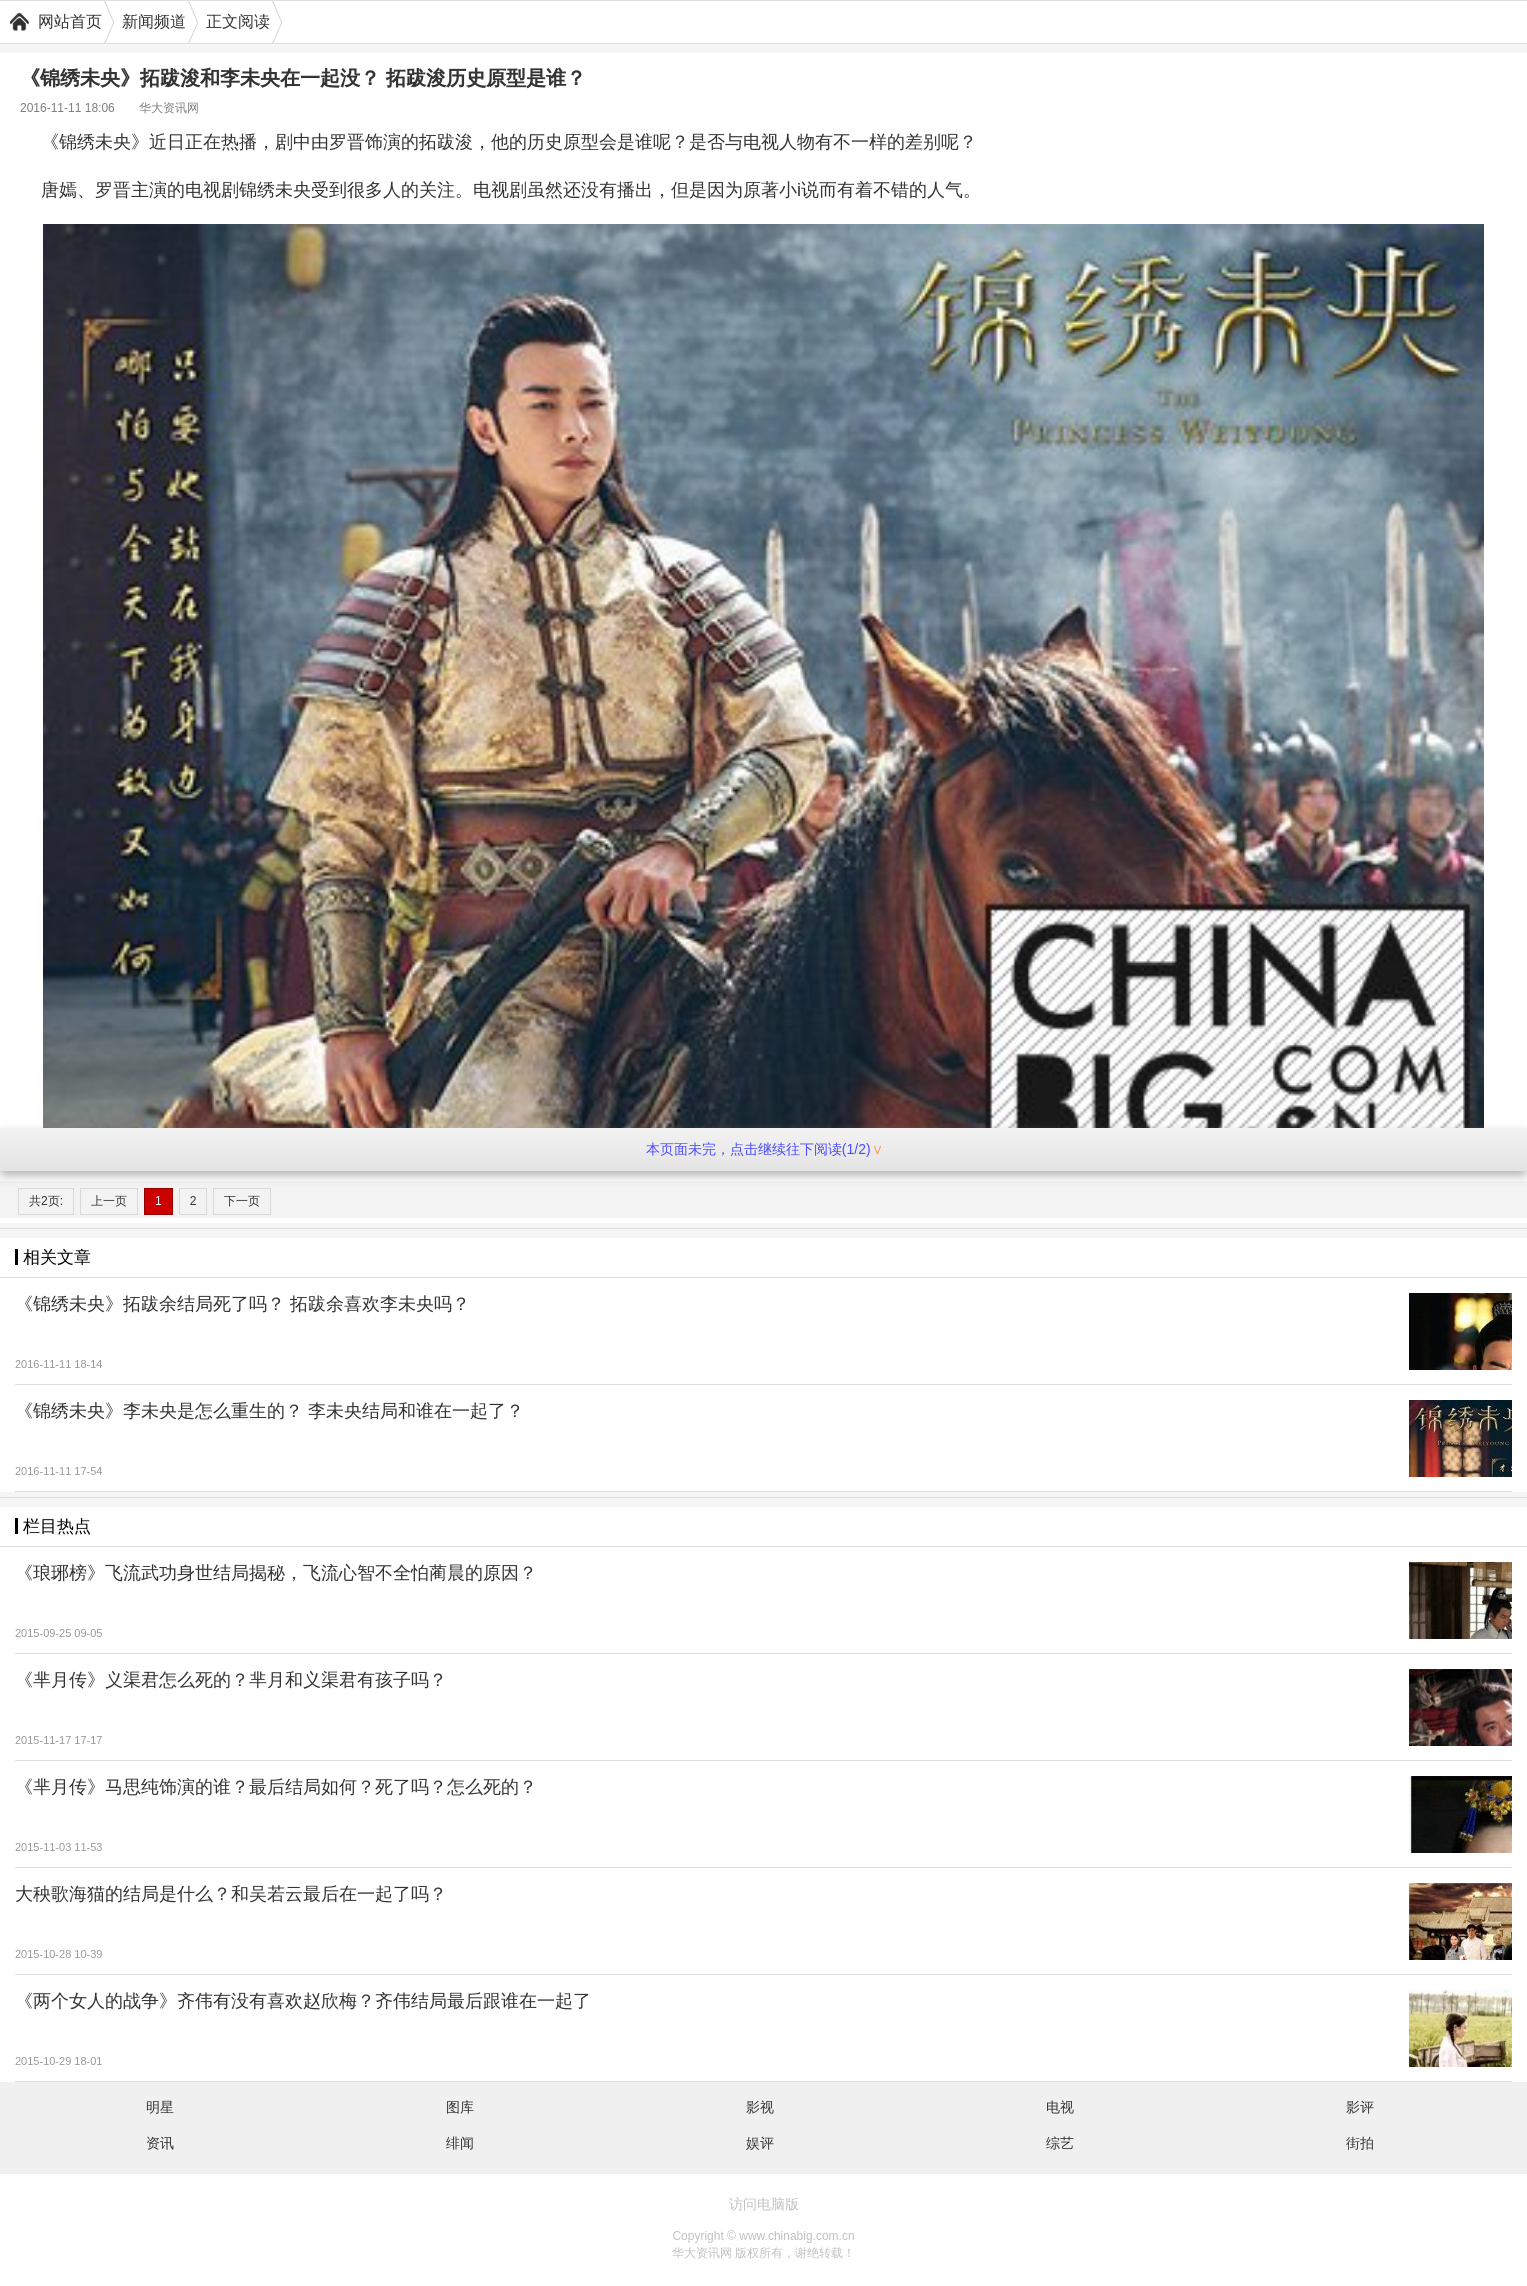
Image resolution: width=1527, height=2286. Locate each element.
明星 (160, 2107)
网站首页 (70, 21)
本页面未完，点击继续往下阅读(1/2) (763, 1149)
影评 (1360, 2107)
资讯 (160, 2143)
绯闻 (460, 2143)
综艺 (1060, 2143)
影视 (760, 2107)
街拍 (1360, 2143)
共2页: (46, 1201)
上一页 (109, 1201)
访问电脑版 (764, 2204)
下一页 (242, 1201)
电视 (1060, 2107)
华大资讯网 (169, 108)
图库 (460, 2107)
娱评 (760, 2143)
